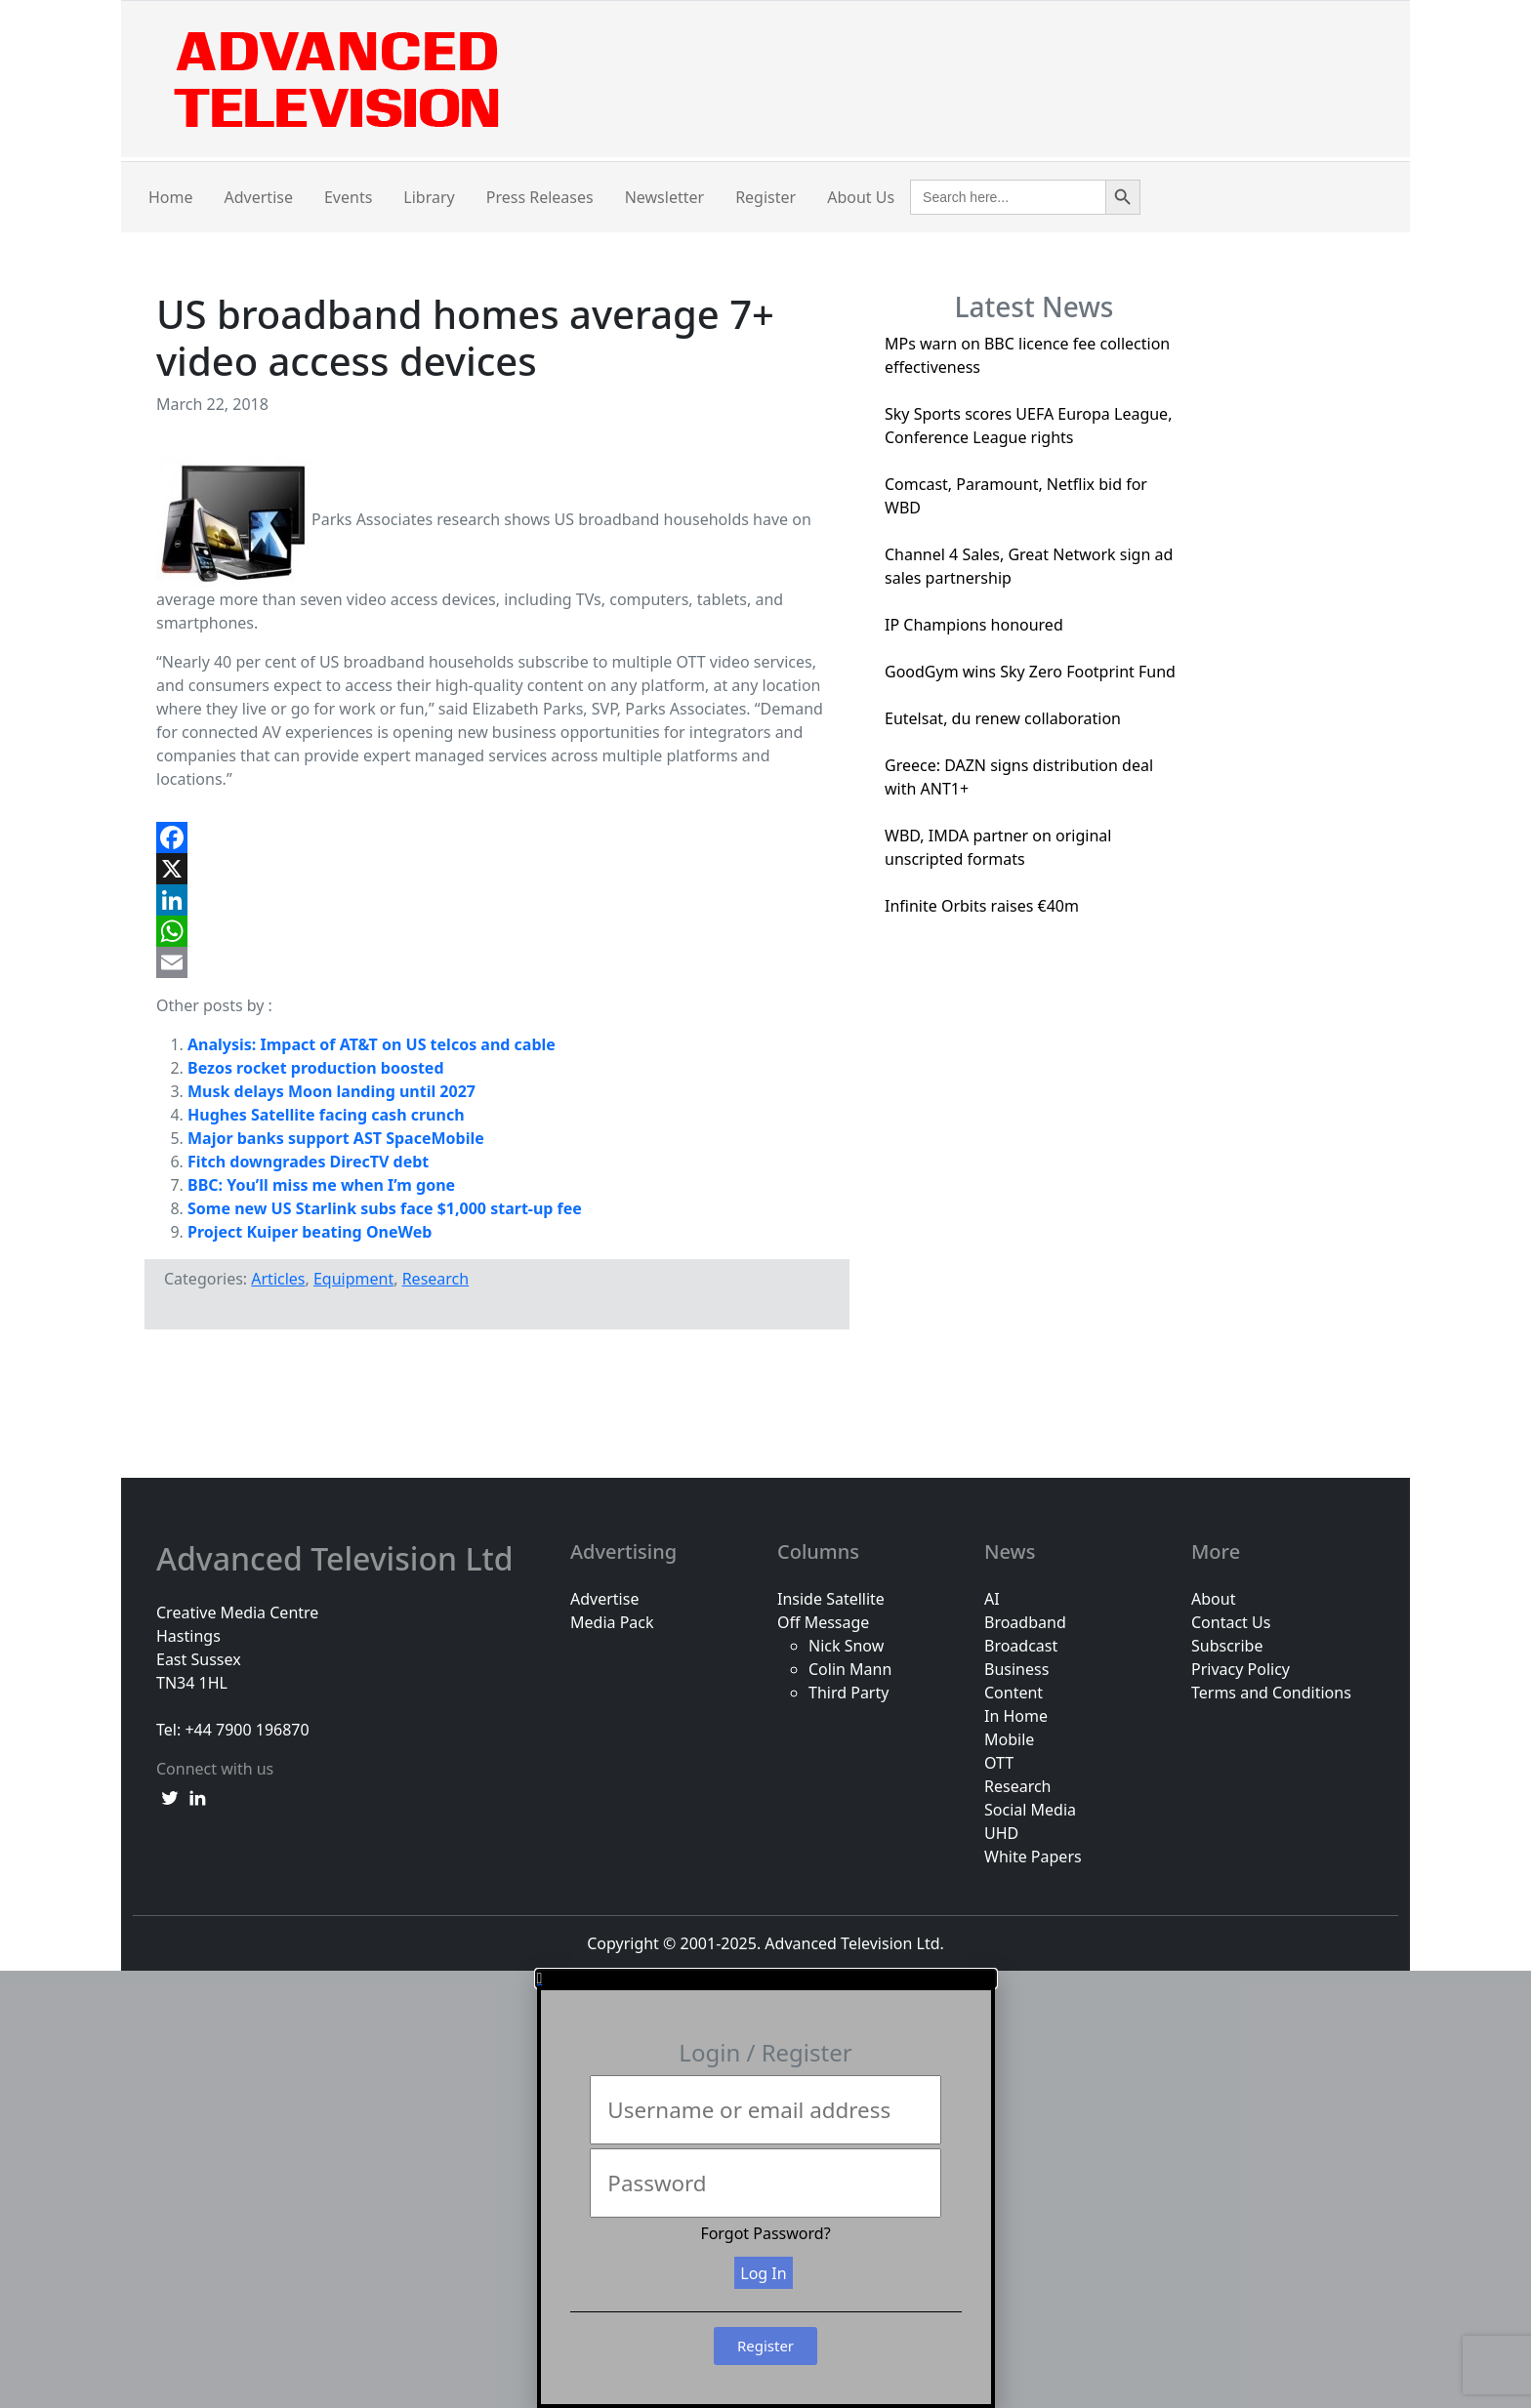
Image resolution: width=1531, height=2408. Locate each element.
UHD (1001, 1833)
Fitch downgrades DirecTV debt (308, 1161)
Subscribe (1226, 1645)
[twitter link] (170, 1796)
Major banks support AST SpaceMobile (335, 1138)
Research (436, 1278)
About (1213, 1599)
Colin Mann (849, 1669)
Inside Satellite (831, 1599)
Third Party (848, 1692)
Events (348, 197)
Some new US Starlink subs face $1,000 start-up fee (384, 1208)
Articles (278, 1278)
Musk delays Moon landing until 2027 (331, 1091)
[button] (766, 1978)
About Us (860, 197)
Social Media (1030, 1809)
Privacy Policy (1240, 1669)
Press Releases (540, 197)
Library (428, 197)
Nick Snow (846, 1645)
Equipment (353, 1278)
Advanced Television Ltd (338, 1558)
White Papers (1033, 1856)
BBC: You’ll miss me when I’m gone (321, 1185)
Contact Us (1230, 1622)
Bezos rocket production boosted (315, 1068)
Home (170, 197)
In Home (1016, 1716)
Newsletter (664, 197)
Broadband (1025, 1622)
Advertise (259, 197)
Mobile (1009, 1739)
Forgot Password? (765, 2233)
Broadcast (1020, 1645)
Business (1016, 1669)
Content (1013, 1692)
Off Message (823, 1622)
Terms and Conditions (1271, 1692)
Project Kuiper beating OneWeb (309, 1232)
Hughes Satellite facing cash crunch (326, 1114)
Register (765, 197)
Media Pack (612, 1622)
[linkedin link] (197, 1796)
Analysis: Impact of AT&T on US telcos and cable (371, 1044)
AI (992, 1599)
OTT (999, 1763)
